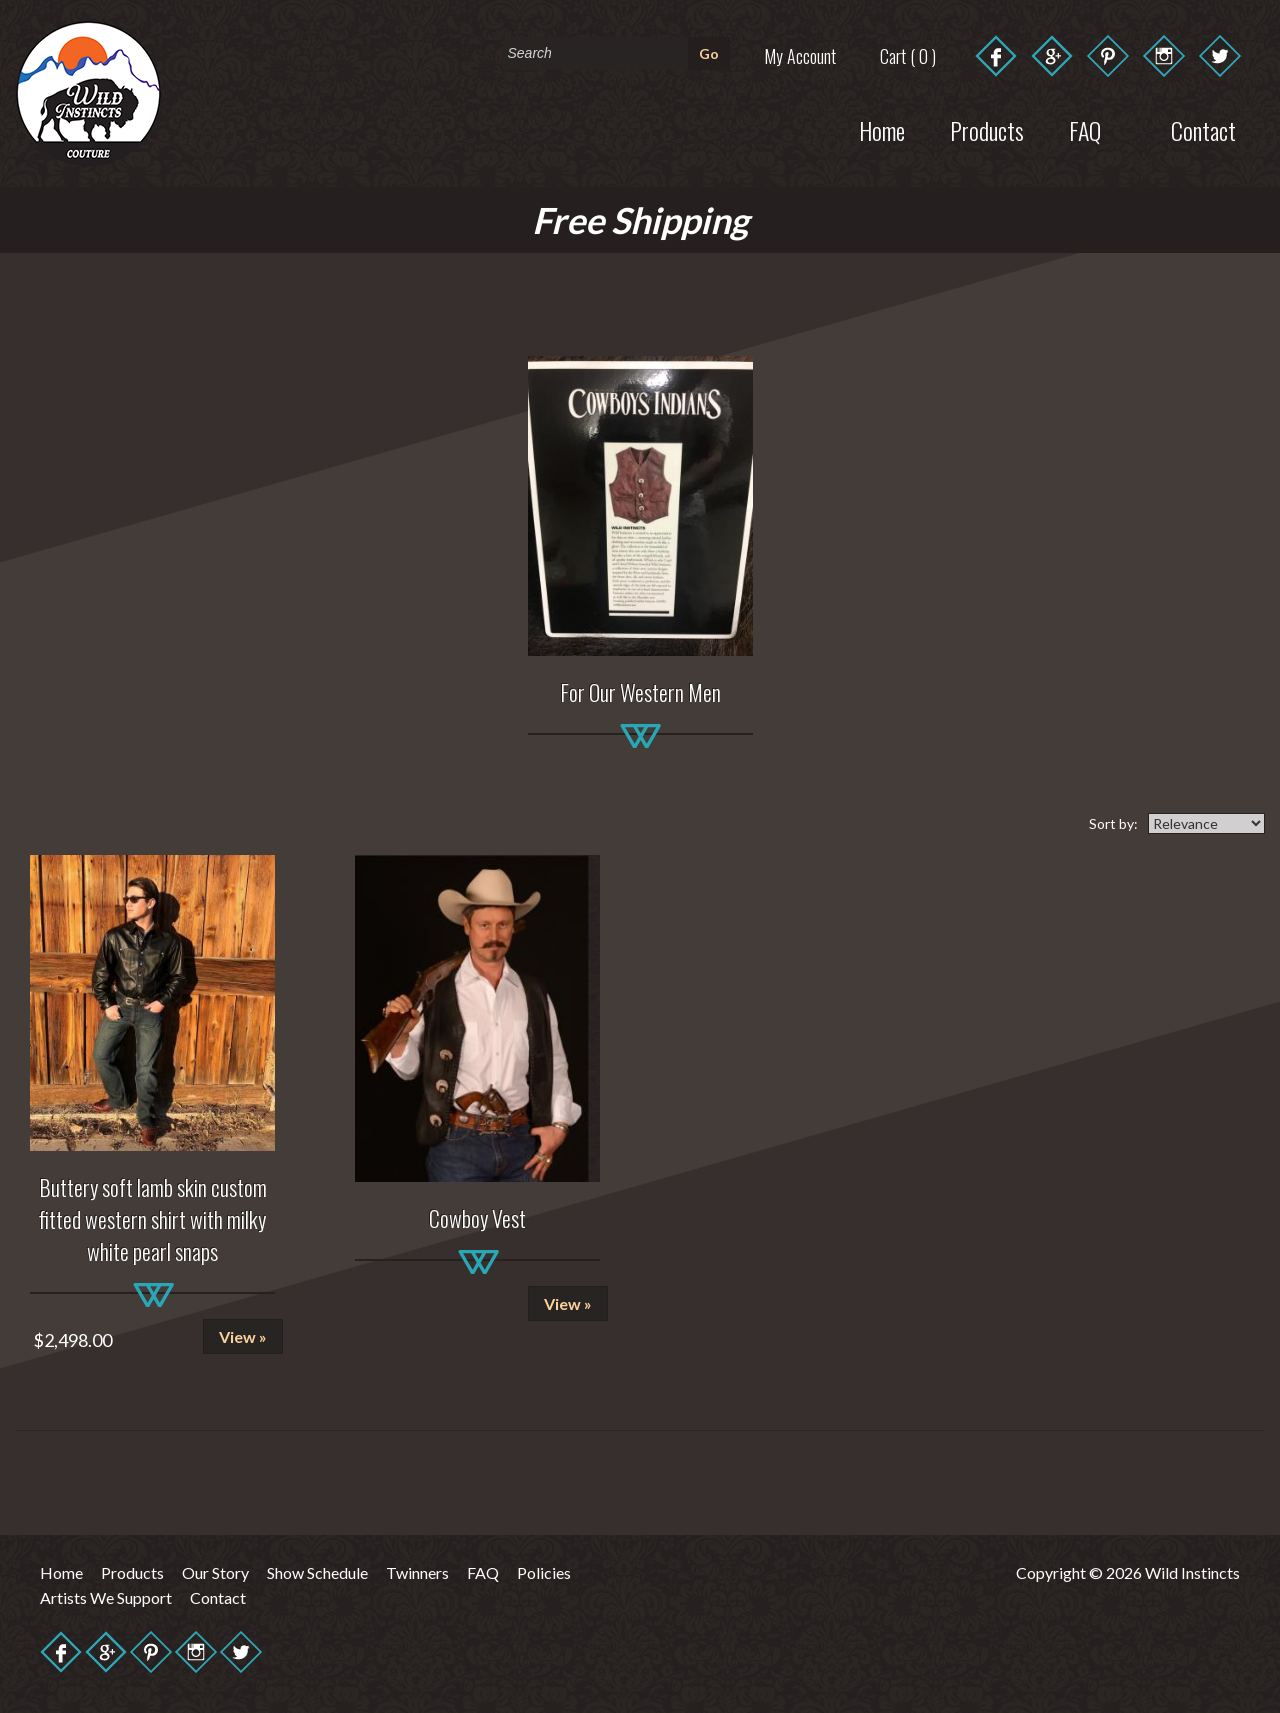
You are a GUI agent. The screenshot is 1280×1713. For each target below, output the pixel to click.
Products (987, 130)
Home (882, 130)
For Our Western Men (640, 692)
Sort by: (1113, 823)
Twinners (417, 1572)
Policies (544, 1572)
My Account (800, 56)
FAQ (483, 1572)
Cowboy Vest (477, 1218)
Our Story (215, 1572)
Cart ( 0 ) (908, 56)
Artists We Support (106, 1597)
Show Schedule (317, 1572)
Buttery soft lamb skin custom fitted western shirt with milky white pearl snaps (153, 1219)
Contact (218, 1597)
